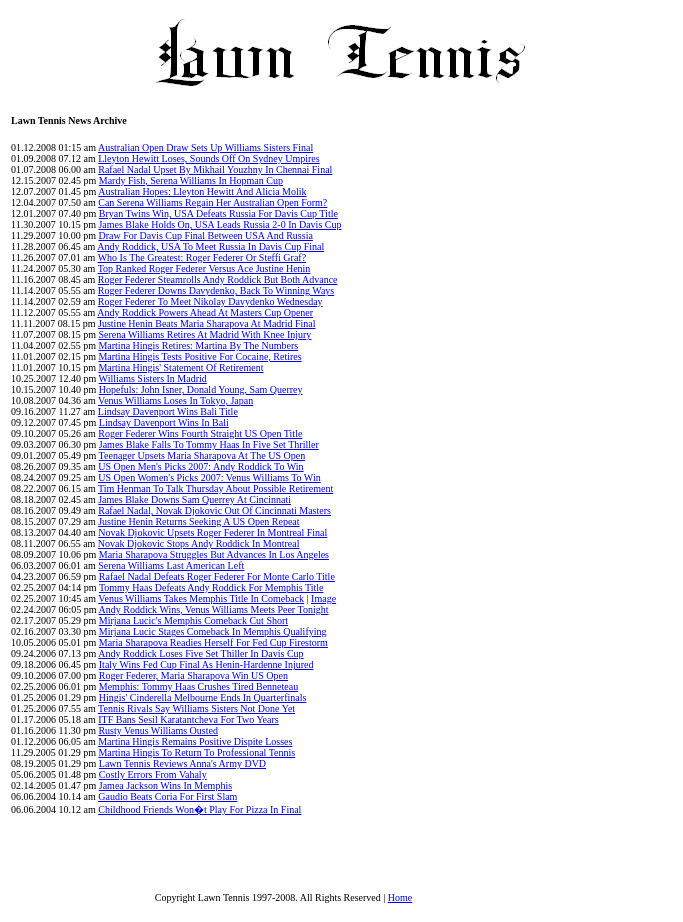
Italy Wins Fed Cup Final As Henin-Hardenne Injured (206, 664)
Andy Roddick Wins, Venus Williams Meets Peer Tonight (214, 609)
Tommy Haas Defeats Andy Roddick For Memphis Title (211, 587)
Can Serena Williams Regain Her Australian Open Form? (212, 202)
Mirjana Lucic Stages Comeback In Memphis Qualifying (213, 631)
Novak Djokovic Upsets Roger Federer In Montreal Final (212, 532)
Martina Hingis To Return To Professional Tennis (196, 752)
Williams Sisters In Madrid (153, 378)
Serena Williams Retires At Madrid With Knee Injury (204, 334)
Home (400, 897)
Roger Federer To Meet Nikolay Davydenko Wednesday (210, 301)
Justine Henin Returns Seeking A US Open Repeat (198, 521)
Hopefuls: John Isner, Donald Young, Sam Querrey (201, 389)
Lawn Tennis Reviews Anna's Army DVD (182, 763)
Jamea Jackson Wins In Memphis (165, 785)
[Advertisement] (620, 509)
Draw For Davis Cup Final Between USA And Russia (205, 235)
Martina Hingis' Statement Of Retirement (180, 367)
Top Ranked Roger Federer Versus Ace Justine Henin (204, 268)
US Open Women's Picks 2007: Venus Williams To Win (209, 477)
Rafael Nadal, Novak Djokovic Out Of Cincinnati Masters (214, 510)
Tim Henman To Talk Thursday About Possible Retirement (215, 488)
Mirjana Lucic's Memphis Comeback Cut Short (193, 620)
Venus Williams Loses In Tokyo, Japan (175, 400)
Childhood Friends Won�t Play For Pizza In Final (199, 809)
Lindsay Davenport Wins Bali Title (168, 411)
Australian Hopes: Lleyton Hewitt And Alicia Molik (202, 191)
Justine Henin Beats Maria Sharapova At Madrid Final (206, 323)
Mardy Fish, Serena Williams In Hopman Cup (191, 180)
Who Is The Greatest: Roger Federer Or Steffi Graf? (202, 257)
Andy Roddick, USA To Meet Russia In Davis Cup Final (210, 246)
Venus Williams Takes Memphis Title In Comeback (201, 598)
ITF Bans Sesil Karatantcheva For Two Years (188, 719)
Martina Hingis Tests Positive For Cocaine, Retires (199, 356)
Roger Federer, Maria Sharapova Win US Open (193, 675)
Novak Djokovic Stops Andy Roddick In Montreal (199, 543)
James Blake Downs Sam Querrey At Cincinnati (194, 499)
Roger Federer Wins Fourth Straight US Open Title (200, 433)
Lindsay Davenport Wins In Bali (164, 422)
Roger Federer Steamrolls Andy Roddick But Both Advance (218, 279)
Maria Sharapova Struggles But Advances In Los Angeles (214, 554)
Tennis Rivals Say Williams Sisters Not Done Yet (196, 708)
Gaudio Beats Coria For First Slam (167, 796)
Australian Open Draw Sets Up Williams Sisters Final (205, 147)
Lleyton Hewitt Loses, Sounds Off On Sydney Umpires (208, 158)
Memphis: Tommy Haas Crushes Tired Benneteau (198, 686)
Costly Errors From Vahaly (153, 774)
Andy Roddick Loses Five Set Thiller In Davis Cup (200, 653)
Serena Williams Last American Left (171, 565)
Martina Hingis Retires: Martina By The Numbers (198, 345)
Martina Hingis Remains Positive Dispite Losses (195, 741)
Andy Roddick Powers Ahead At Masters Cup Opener (205, 312)
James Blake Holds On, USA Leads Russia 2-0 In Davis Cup (219, 224)
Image (323, 598)
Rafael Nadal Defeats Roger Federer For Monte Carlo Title (217, 576)
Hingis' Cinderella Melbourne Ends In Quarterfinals (203, 697)
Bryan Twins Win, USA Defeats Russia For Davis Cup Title (218, 213)
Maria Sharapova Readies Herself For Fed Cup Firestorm (213, 642)
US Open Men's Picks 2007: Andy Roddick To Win (200, 466)
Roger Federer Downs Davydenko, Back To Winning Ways (216, 290)
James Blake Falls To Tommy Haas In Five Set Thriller (209, 444)
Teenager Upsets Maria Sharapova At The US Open (202, 455)
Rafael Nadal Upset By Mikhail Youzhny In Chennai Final (215, 169)
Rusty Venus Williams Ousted (158, 730)
